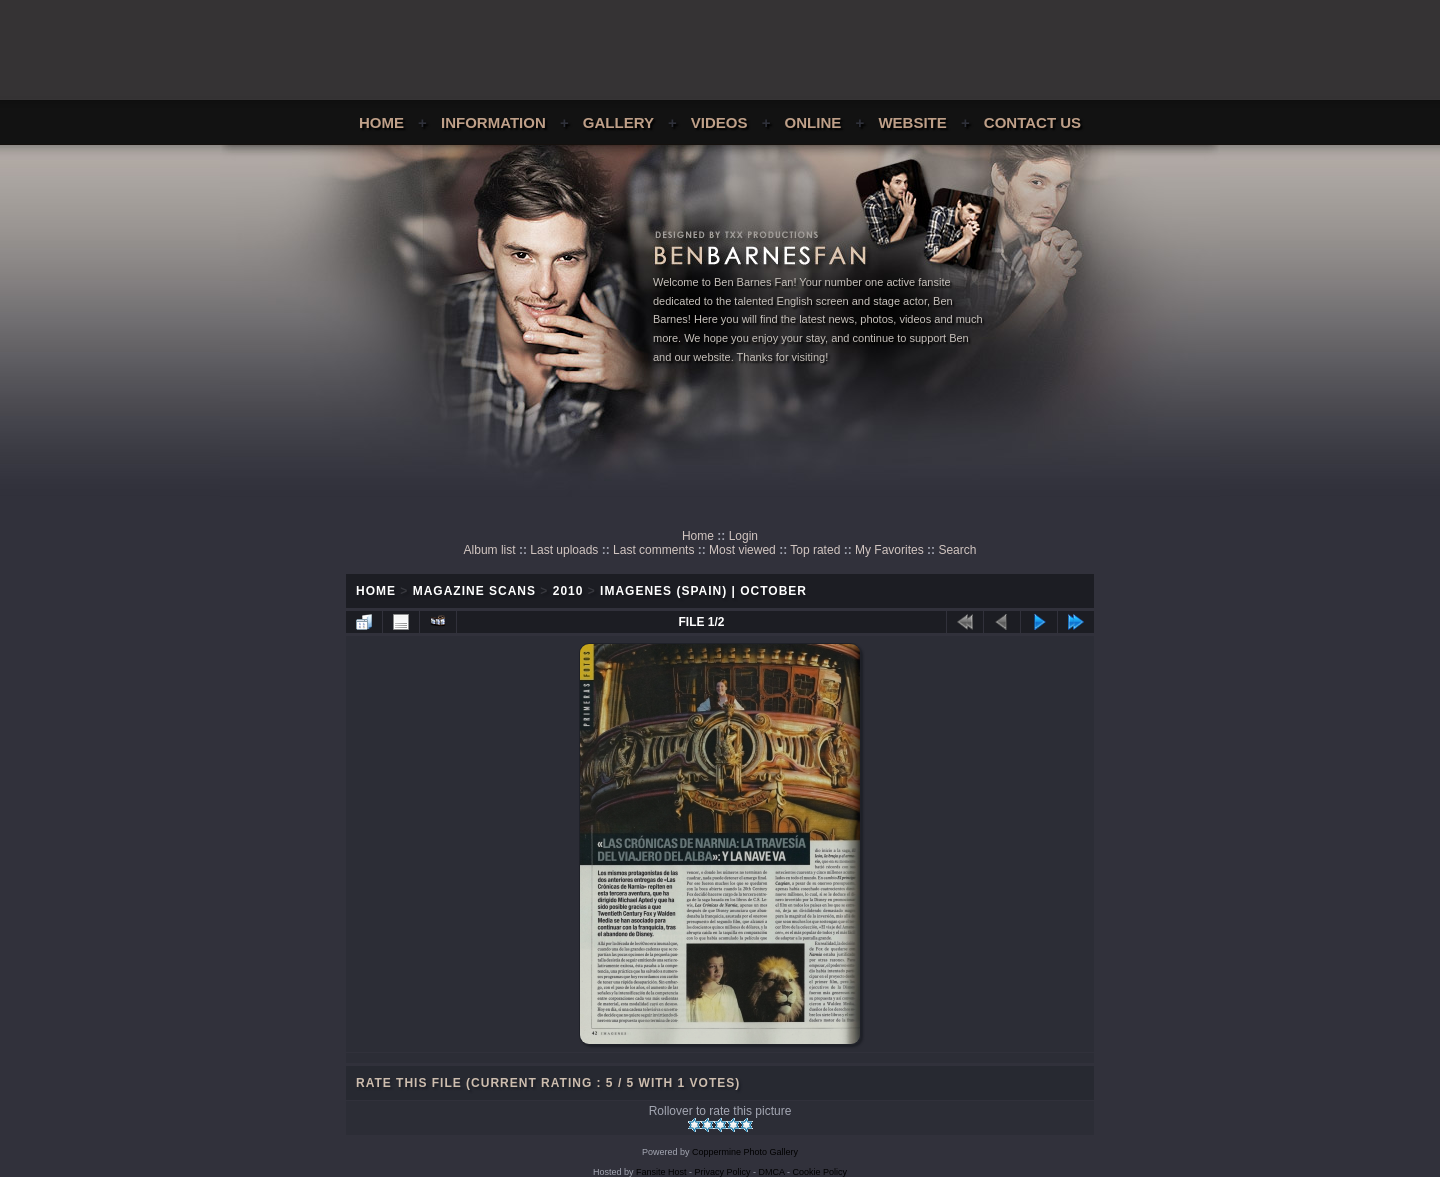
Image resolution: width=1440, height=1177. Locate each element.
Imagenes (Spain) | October (703, 591)
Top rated (815, 550)
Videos (719, 122)
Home (381, 122)
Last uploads (564, 550)
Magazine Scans (474, 591)
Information (493, 122)
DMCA (772, 1172)
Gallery (618, 122)
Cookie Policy (820, 1172)
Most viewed (742, 550)
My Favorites (889, 550)
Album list (490, 550)
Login (743, 536)
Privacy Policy (723, 1172)
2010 (568, 591)
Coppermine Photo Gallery (745, 1152)
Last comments (653, 550)
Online (813, 122)
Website (912, 122)
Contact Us (1032, 122)
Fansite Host (661, 1172)
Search (957, 550)
